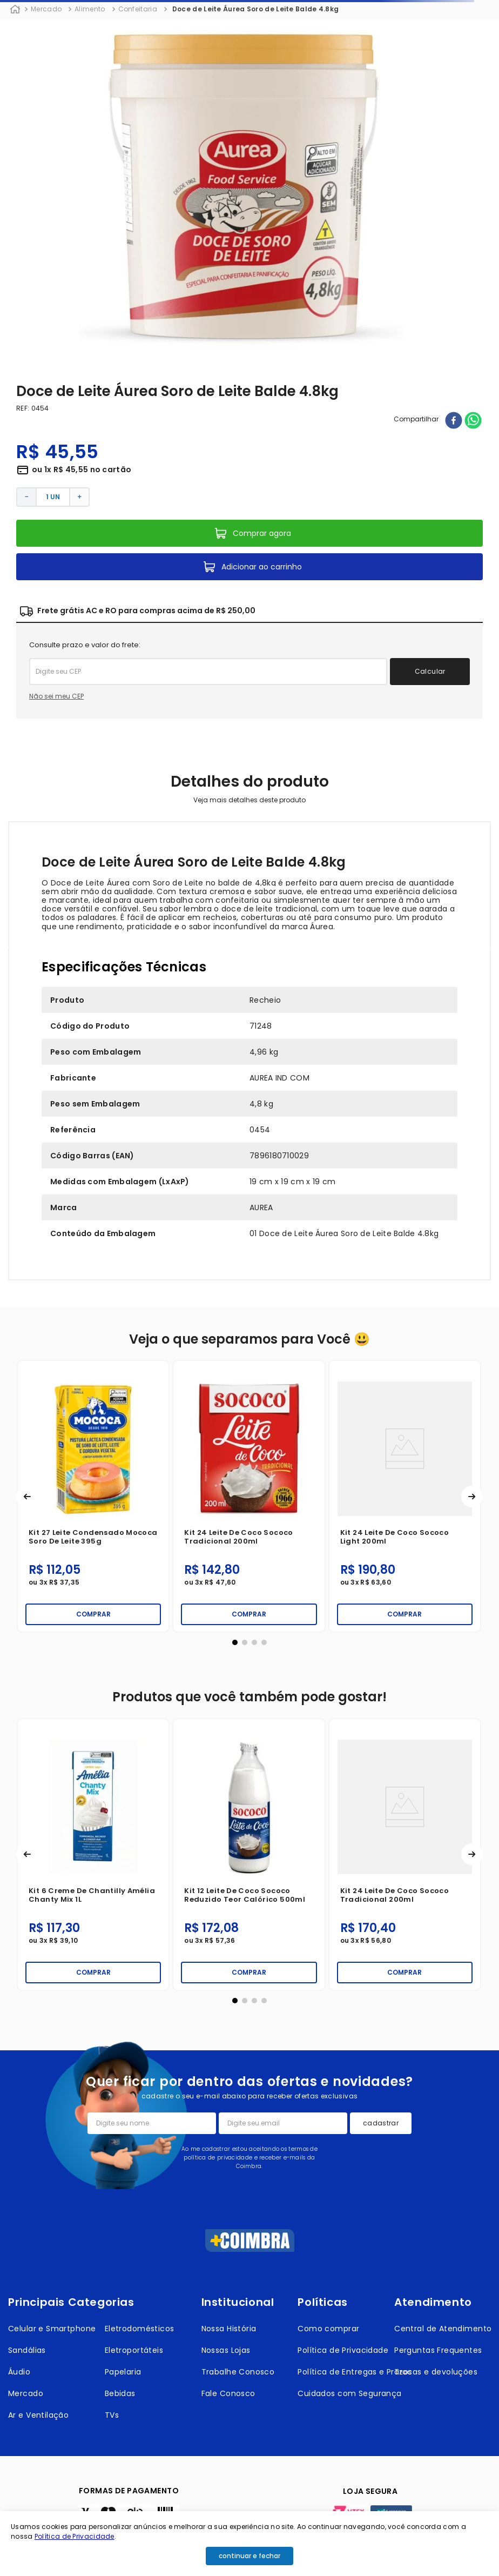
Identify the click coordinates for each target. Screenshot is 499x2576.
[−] (26, 497)
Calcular (430, 671)
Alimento (90, 9)
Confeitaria (137, 9)
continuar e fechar (249, 2555)
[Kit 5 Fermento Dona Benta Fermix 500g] (410, 1496)
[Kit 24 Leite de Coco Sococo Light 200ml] (99, 1496)
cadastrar (381, 2123)
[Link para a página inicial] (15, 9)
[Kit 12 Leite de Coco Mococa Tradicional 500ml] (255, 1496)
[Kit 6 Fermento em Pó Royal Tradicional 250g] (255, 1854)
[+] (80, 497)
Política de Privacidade (74, 2536)
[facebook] (453, 421)
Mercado (46, 9)
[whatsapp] (473, 421)
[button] (27, 1496)
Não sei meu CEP (56, 696)
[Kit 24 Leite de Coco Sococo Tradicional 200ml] (99, 1854)
